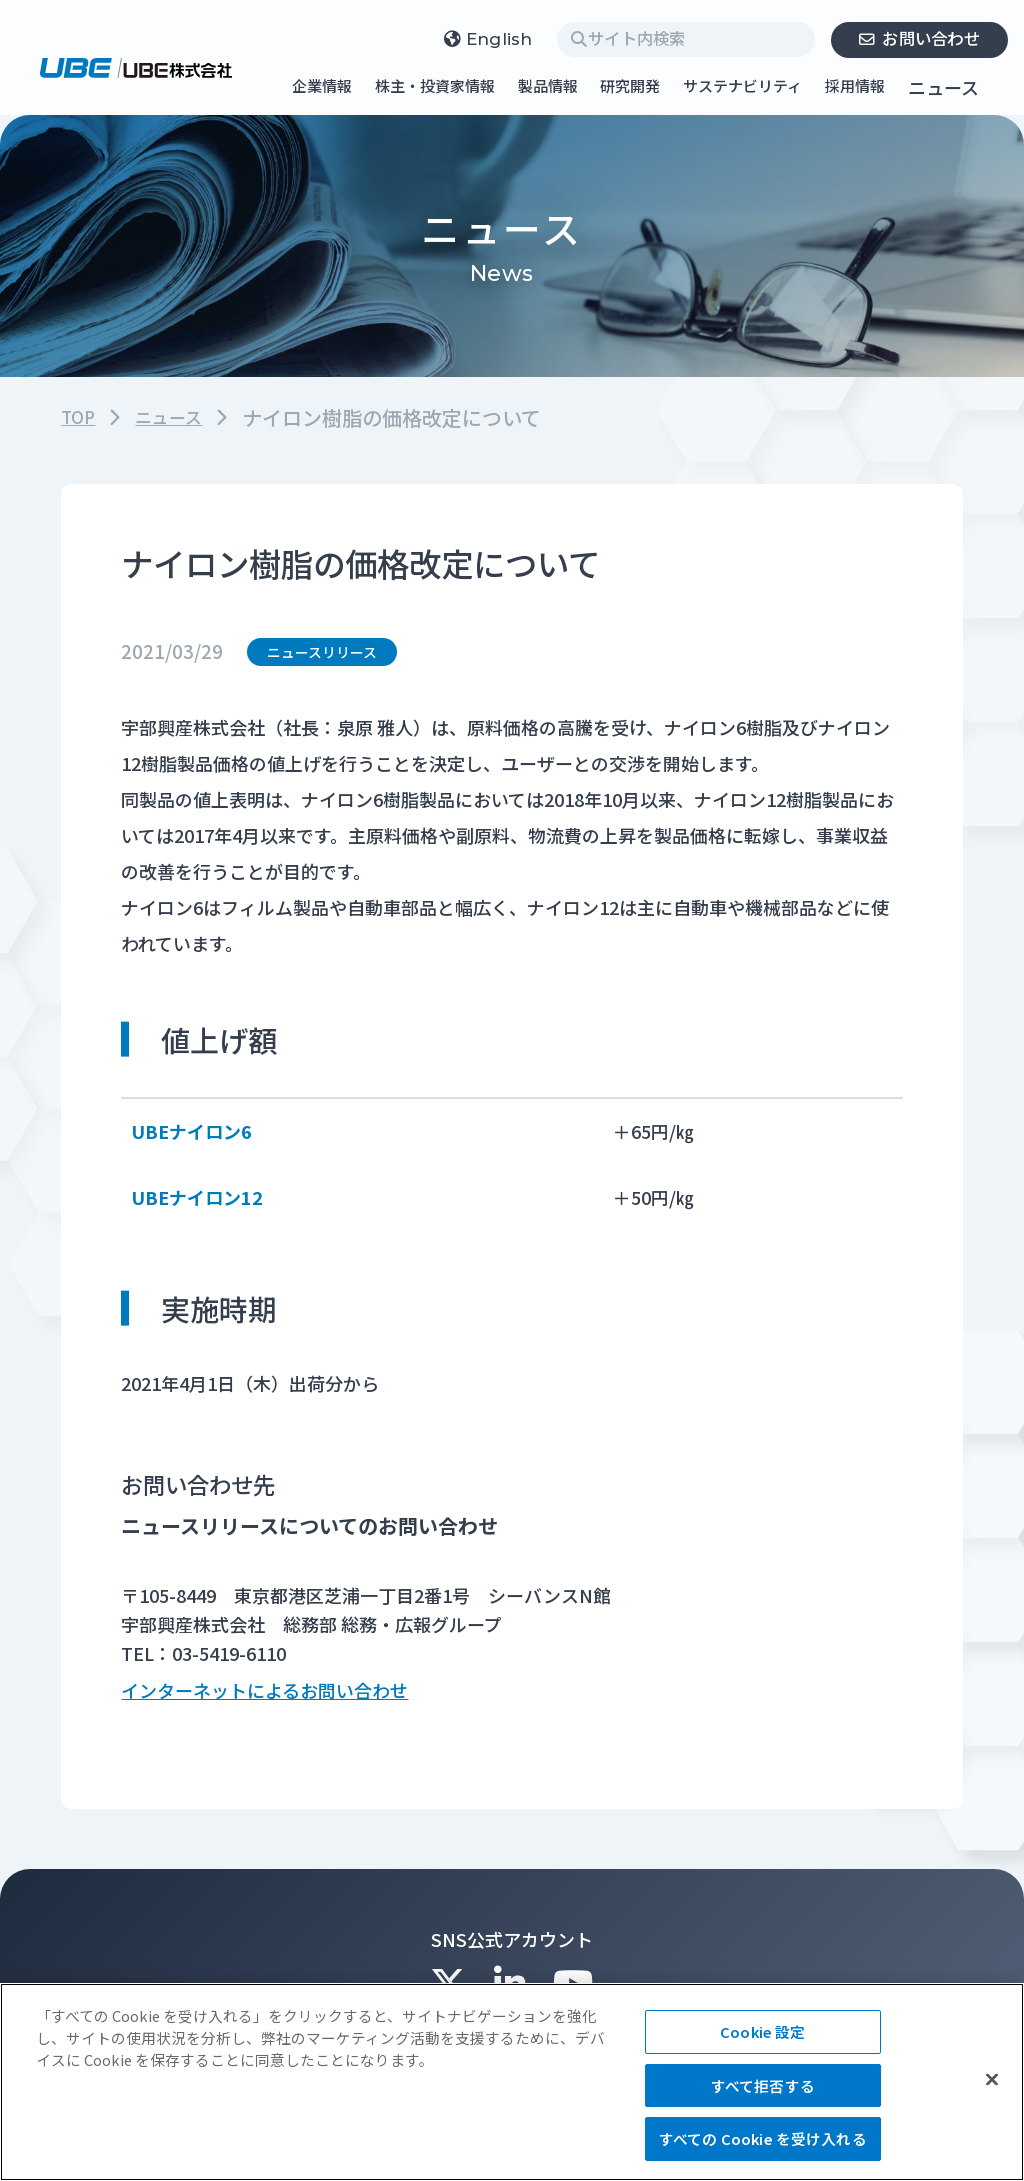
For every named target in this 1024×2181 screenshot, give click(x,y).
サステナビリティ (742, 87)
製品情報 (548, 87)
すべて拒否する (763, 2085)
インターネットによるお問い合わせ (264, 1696)
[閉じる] (992, 2079)
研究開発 (630, 87)
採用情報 (855, 87)
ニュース (943, 87)
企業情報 (322, 87)
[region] (512, 2082)
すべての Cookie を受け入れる (763, 2138)
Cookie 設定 (762, 2031)
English (488, 39)
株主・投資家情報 (435, 87)
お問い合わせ (919, 38)
